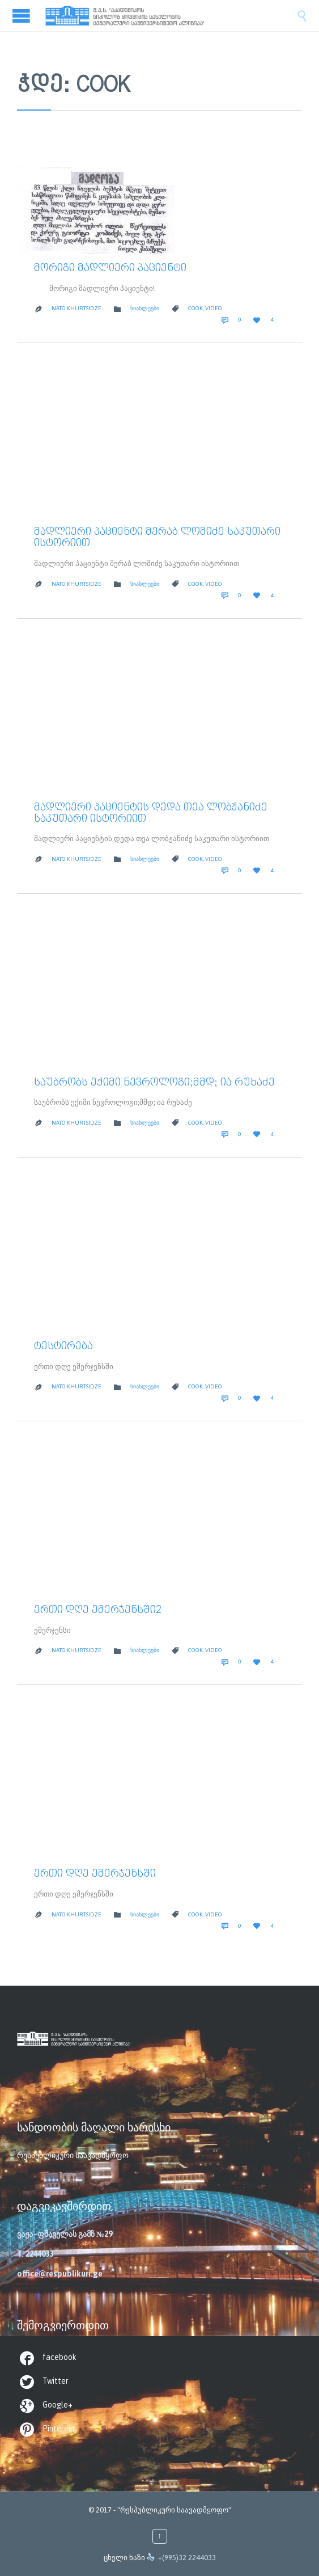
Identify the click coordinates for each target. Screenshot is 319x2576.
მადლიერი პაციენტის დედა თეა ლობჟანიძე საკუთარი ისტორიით (150, 813)
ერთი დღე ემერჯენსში (95, 1874)
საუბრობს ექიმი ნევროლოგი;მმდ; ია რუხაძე (154, 1082)
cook (195, 308)
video (213, 308)
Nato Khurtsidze (76, 308)
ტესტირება (63, 1346)
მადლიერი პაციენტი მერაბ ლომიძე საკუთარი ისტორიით (157, 538)
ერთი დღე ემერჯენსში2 (97, 1610)
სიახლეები (144, 308)
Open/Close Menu (22, 15)
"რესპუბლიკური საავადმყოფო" (174, 2510)
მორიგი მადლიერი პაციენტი (110, 268)
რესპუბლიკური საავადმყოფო (73, 2155)
